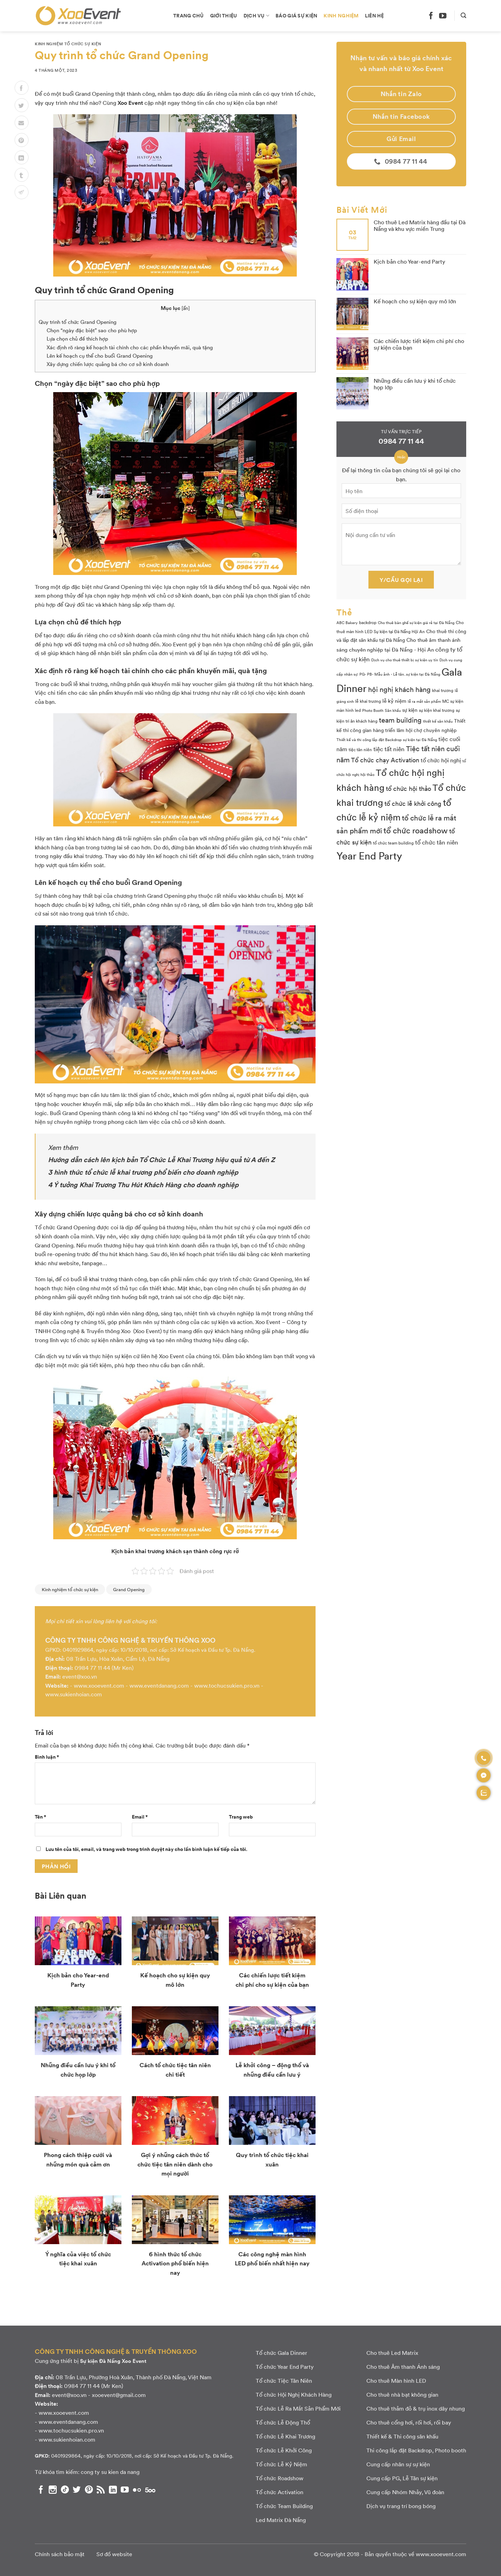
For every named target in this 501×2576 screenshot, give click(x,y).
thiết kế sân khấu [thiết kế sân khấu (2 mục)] (438, 721)
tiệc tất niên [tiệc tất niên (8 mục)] (389, 748)
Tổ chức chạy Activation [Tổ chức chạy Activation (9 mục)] (385, 760)
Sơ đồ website (114, 2554)
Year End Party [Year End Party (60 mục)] (369, 855)
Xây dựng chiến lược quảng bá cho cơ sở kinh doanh (108, 364)
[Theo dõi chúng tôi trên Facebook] (431, 15)
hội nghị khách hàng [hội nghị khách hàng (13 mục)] (399, 689)
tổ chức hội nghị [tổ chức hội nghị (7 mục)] (441, 759)
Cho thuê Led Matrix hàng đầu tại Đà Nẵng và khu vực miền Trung (420, 225)
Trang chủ (188, 15)
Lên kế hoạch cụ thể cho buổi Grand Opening (100, 355)
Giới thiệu (223, 15)
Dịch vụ (257, 15)
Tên (40, 1816)
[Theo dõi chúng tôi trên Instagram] (53, 2489)
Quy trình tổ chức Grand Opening (78, 322)
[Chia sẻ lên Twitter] (22, 105)
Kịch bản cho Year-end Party (409, 261)
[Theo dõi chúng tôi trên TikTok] (65, 2489)
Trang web (241, 1816)
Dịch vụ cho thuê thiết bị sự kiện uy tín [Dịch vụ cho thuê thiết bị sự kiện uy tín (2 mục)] (404, 660)
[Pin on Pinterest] (22, 140)
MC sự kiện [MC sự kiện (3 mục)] (452, 701)
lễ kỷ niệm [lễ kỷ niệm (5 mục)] (394, 700)
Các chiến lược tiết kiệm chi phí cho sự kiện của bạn (419, 344)
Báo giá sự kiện (296, 15)
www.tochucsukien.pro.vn (227, 1685)
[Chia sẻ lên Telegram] (22, 192)
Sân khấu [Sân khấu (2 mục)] (393, 710)
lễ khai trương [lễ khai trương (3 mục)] (368, 701)
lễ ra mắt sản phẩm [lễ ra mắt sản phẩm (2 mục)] (424, 701)
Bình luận (47, 1756)
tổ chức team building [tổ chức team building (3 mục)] (393, 842)
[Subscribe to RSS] (101, 2489)
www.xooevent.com (99, 1685)
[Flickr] (137, 2489)
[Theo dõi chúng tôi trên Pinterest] (89, 2489)
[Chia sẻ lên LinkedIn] (22, 157)
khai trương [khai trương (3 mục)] (442, 690)
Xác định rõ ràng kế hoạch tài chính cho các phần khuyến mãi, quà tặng (130, 347)
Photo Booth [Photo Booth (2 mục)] (372, 710)
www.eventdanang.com (159, 1685)
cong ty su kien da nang (110, 2471)
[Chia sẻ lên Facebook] (22, 88)
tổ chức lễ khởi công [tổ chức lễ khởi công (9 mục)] (413, 803)
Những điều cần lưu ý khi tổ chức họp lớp (415, 383)
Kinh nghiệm (341, 15)
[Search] (463, 15)
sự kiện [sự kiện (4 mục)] (410, 710)
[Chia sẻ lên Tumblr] (22, 175)
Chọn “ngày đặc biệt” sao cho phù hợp (92, 330)
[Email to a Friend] (22, 123)
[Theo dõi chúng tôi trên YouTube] (442, 15)
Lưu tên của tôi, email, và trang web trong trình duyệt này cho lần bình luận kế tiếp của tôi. (146, 1849)
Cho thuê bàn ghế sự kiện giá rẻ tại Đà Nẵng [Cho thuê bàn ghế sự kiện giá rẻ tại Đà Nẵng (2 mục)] (416, 622)
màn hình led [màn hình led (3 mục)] (348, 710)
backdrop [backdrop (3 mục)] (367, 622)
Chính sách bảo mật (60, 2554)
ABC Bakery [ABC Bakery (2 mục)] (347, 622)
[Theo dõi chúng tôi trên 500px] (150, 2489)
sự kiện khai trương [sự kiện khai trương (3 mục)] (436, 710)
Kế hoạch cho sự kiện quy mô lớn (415, 301)
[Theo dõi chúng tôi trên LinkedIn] (113, 2489)
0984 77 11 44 (92, 1667)
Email (140, 1816)
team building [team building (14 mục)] (400, 719)
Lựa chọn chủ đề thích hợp (77, 338)
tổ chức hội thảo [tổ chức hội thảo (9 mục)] (408, 788)
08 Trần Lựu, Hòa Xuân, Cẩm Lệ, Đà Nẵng (117, 1658)
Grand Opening (129, 1589)
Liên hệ (374, 15)
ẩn (185, 308)
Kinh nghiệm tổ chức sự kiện (68, 44)
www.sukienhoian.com (73, 1694)
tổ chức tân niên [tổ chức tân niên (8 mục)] (436, 842)
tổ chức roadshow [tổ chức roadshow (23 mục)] (415, 830)
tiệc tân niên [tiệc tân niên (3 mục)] (360, 749)
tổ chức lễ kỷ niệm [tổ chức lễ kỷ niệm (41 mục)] (393, 809)
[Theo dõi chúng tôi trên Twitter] (77, 2489)
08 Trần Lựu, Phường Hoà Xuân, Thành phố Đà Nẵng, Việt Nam (134, 2377)
